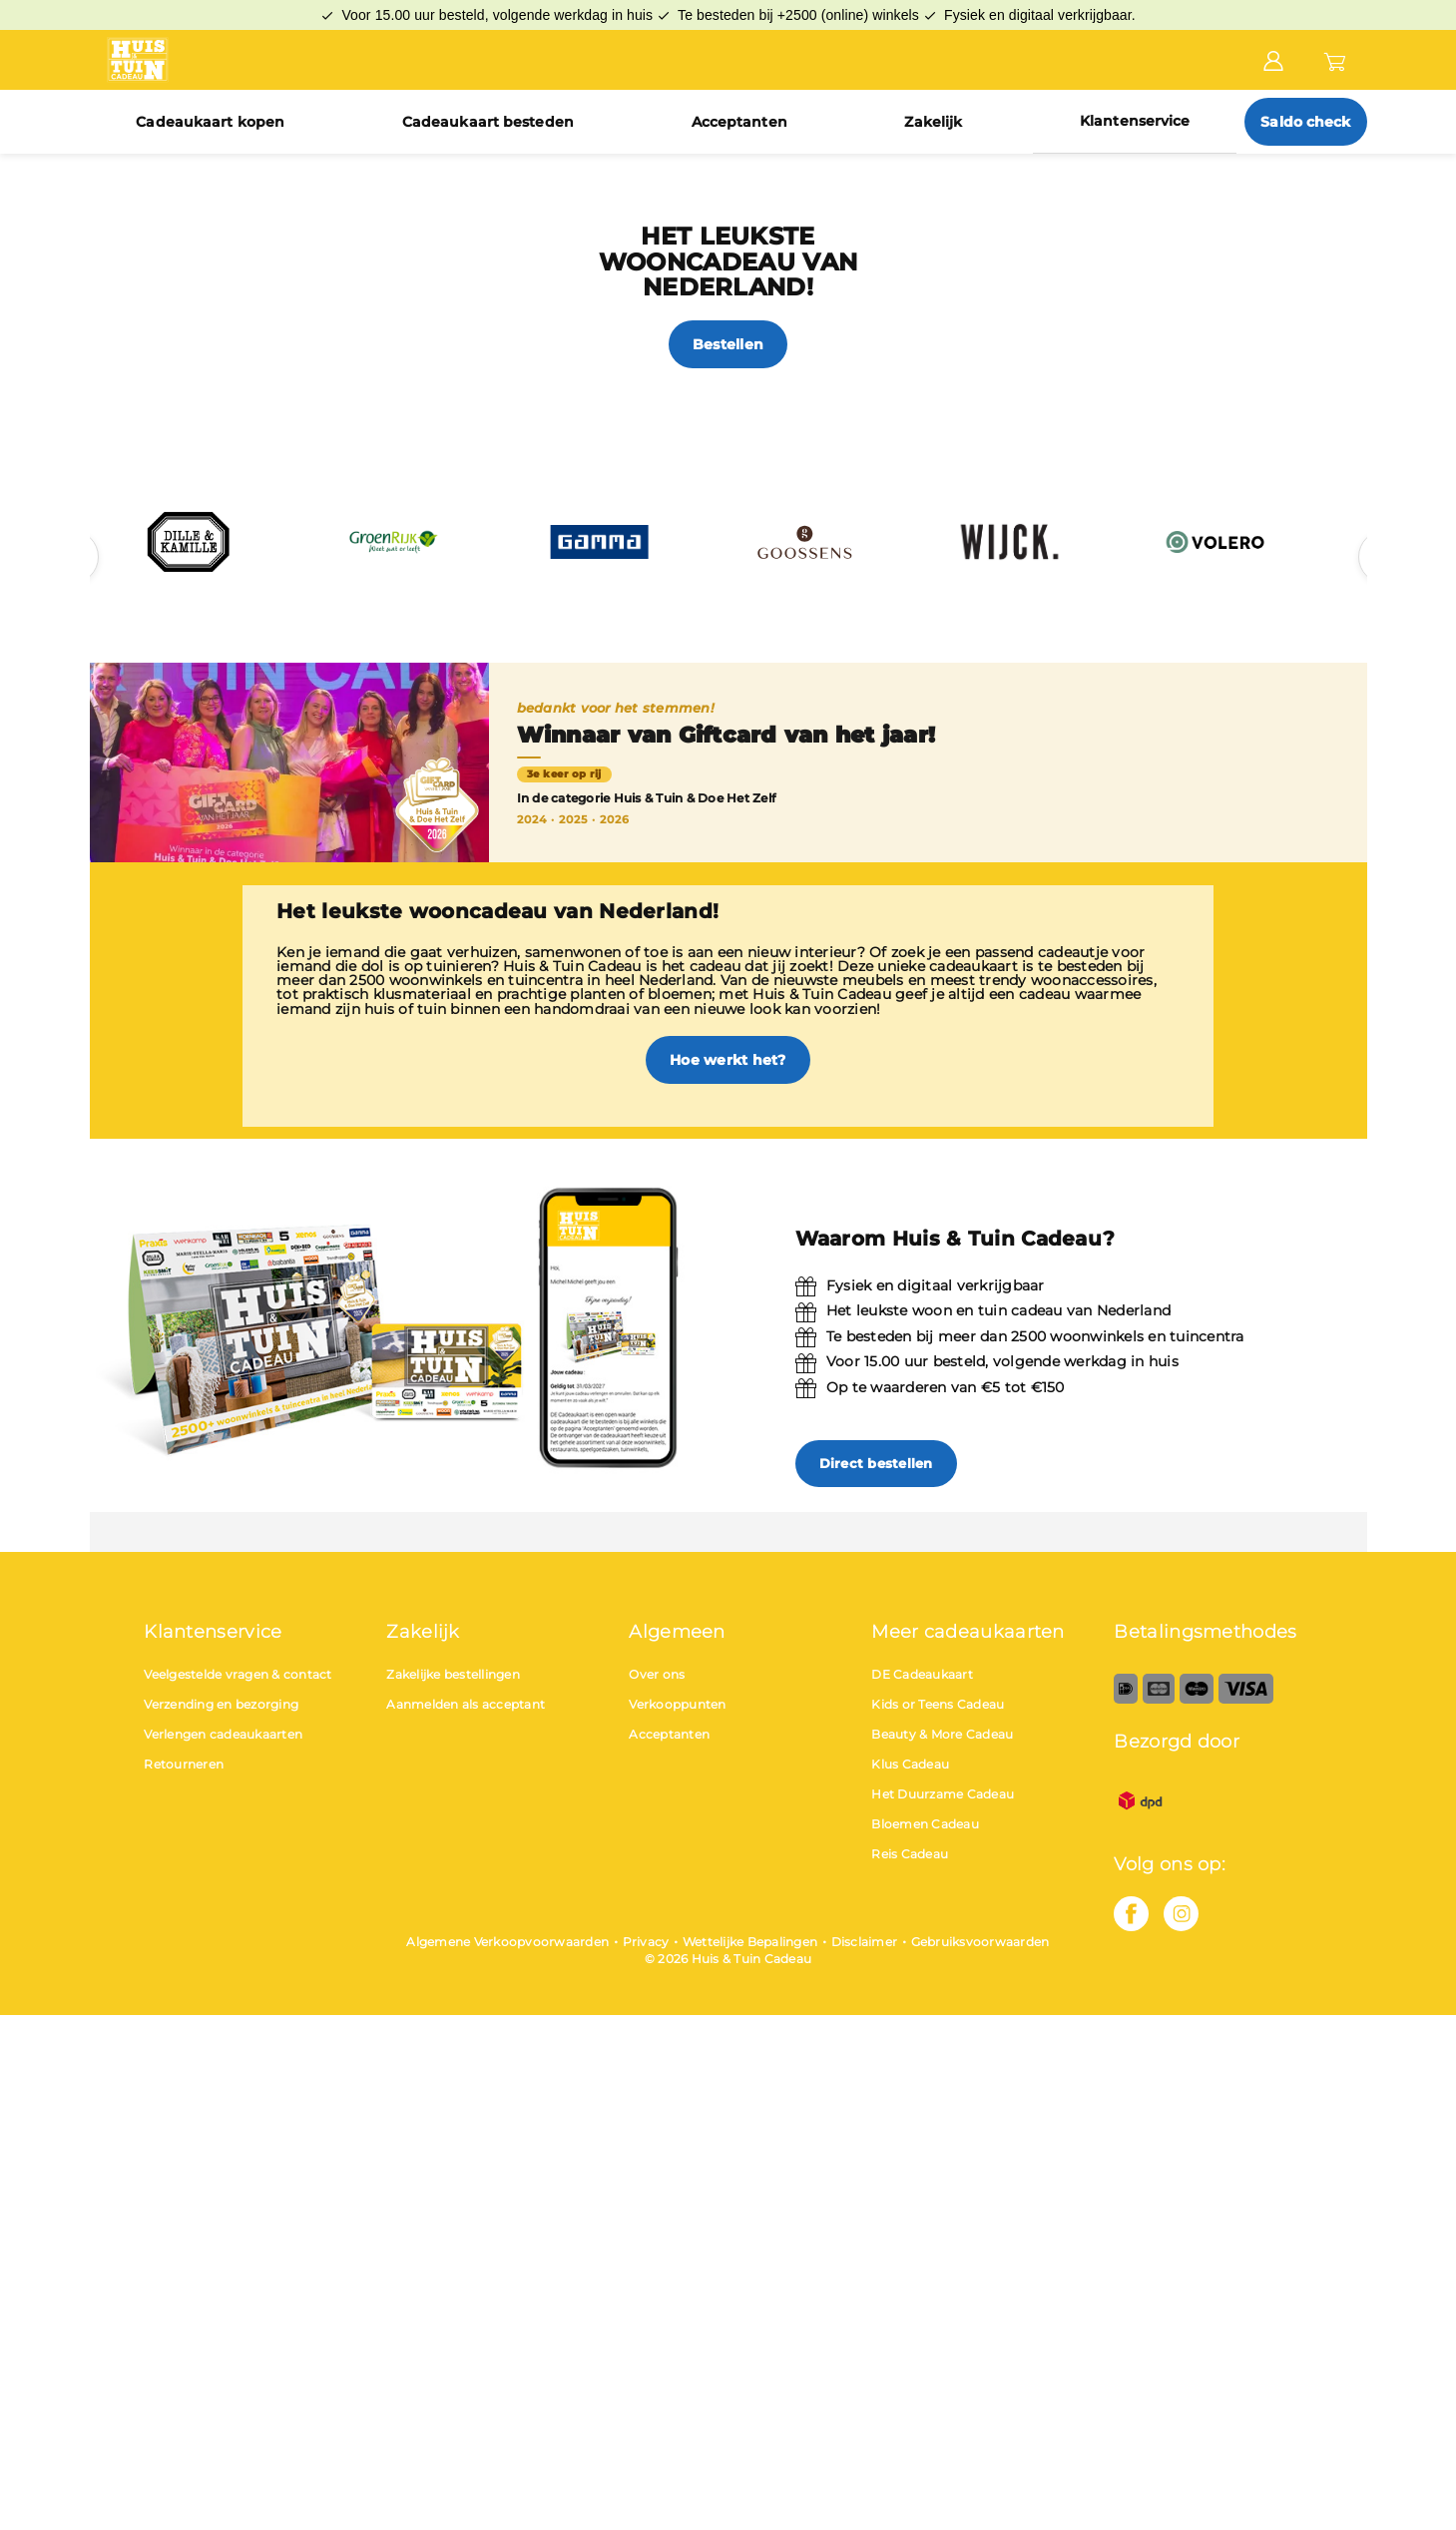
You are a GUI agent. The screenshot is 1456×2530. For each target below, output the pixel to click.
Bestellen (728, 344)
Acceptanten (739, 122)
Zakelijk (933, 122)
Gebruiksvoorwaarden (980, 1941)
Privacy (646, 1941)
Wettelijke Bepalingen (750, 1941)
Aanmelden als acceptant (465, 1704)
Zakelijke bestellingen (453, 1674)
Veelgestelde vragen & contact (237, 1674)
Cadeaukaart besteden (488, 122)
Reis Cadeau (909, 1853)
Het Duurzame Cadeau (942, 1793)
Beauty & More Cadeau (942, 1734)
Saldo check (1305, 122)
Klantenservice (1135, 121)
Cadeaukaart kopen (210, 122)
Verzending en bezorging (221, 1704)
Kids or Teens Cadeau (937, 1704)
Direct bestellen (876, 1463)
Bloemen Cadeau (925, 1823)
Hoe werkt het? (728, 1060)
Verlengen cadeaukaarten (223, 1734)
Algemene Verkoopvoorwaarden (507, 1941)
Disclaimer (864, 1941)
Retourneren (184, 1764)
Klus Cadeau (910, 1764)
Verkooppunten (677, 1704)
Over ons (657, 1674)
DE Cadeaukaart (922, 1674)
